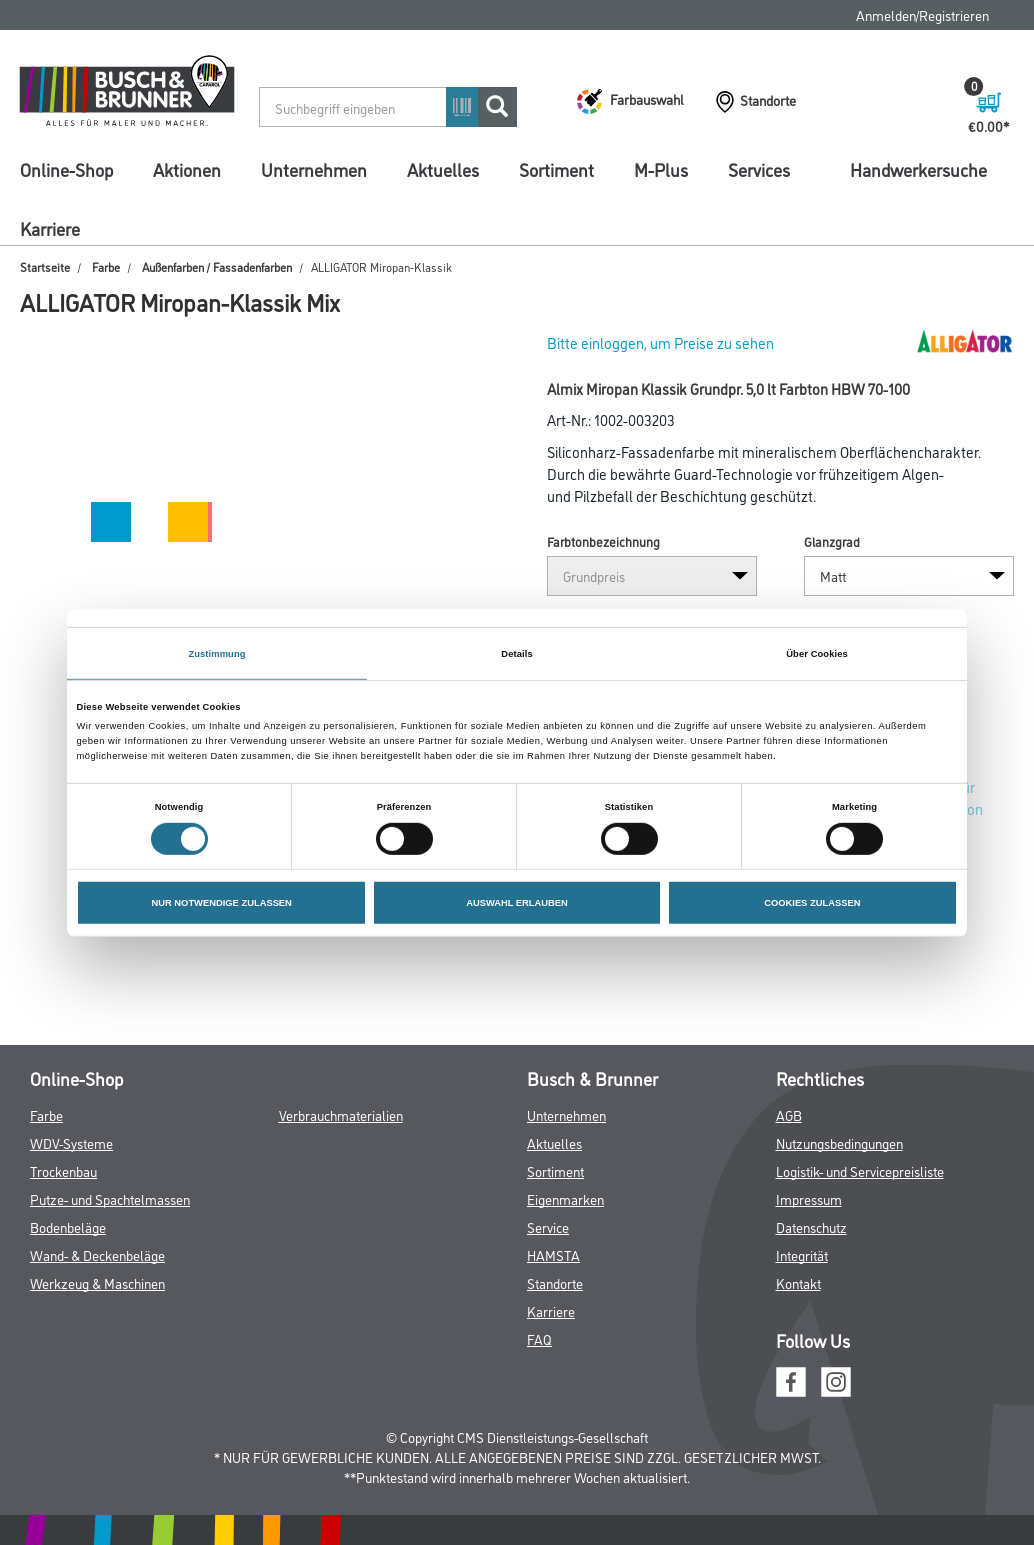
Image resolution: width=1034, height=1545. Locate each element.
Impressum (809, 1198)
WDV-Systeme (71, 1142)
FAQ (539, 1338)
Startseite (45, 266)
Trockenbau (63, 1170)
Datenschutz (811, 1226)
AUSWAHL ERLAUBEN (517, 903)
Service (548, 1226)
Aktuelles (443, 169)
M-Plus (661, 169)
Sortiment (556, 169)
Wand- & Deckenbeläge (97, 1254)
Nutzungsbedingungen (839, 1142)
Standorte (555, 1282)
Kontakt (798, 1282)
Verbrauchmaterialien (341, 1114)
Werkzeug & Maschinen (97, 1282)
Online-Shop (66, 169)
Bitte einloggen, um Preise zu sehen (660, 342)
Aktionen (187, 169)
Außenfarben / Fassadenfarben (217, 266)
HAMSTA (553, 1254)
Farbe (106, 266)
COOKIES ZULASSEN (812, 903)
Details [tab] (516, 653)
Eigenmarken (565, 1198)
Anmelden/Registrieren (922, 14)
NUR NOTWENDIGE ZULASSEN (221, 903)
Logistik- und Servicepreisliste (860, 1170)
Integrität (802, 1254)
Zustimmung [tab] (216, 653)
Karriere (50, 228)
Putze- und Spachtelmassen (110, 1198)
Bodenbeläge (68, 1226)
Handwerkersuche (918, 169)
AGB (789, 1114)
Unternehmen (314, 169)
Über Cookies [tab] (817, 653)
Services (759, 169)
